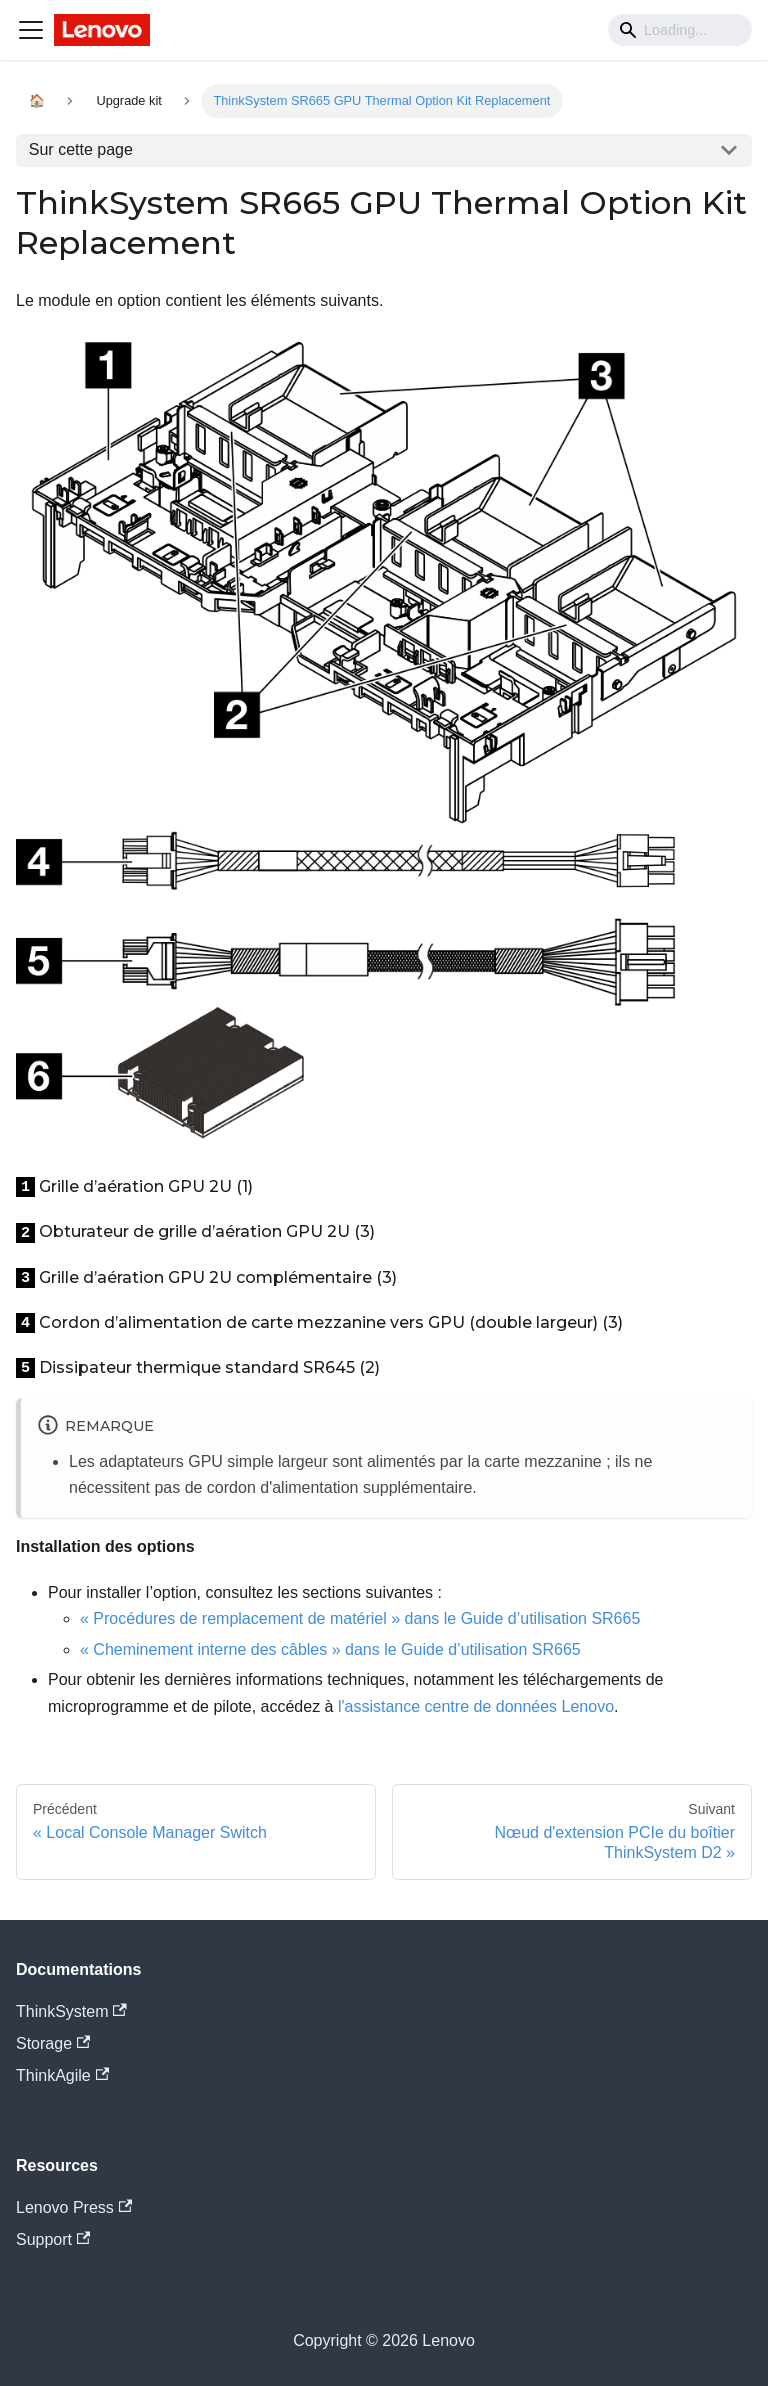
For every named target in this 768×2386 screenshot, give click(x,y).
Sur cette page (81, 149)
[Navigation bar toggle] (31, 30)
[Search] (680, 30)
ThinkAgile (62, 2075)
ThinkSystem (71, 2011)
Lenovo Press (74, 2207)
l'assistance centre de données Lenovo (476, 1706)
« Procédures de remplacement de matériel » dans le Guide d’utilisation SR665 (360, 1618)
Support (53, 2239)
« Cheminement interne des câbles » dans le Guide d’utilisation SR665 (330, 1649)
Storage (53, 2043)
